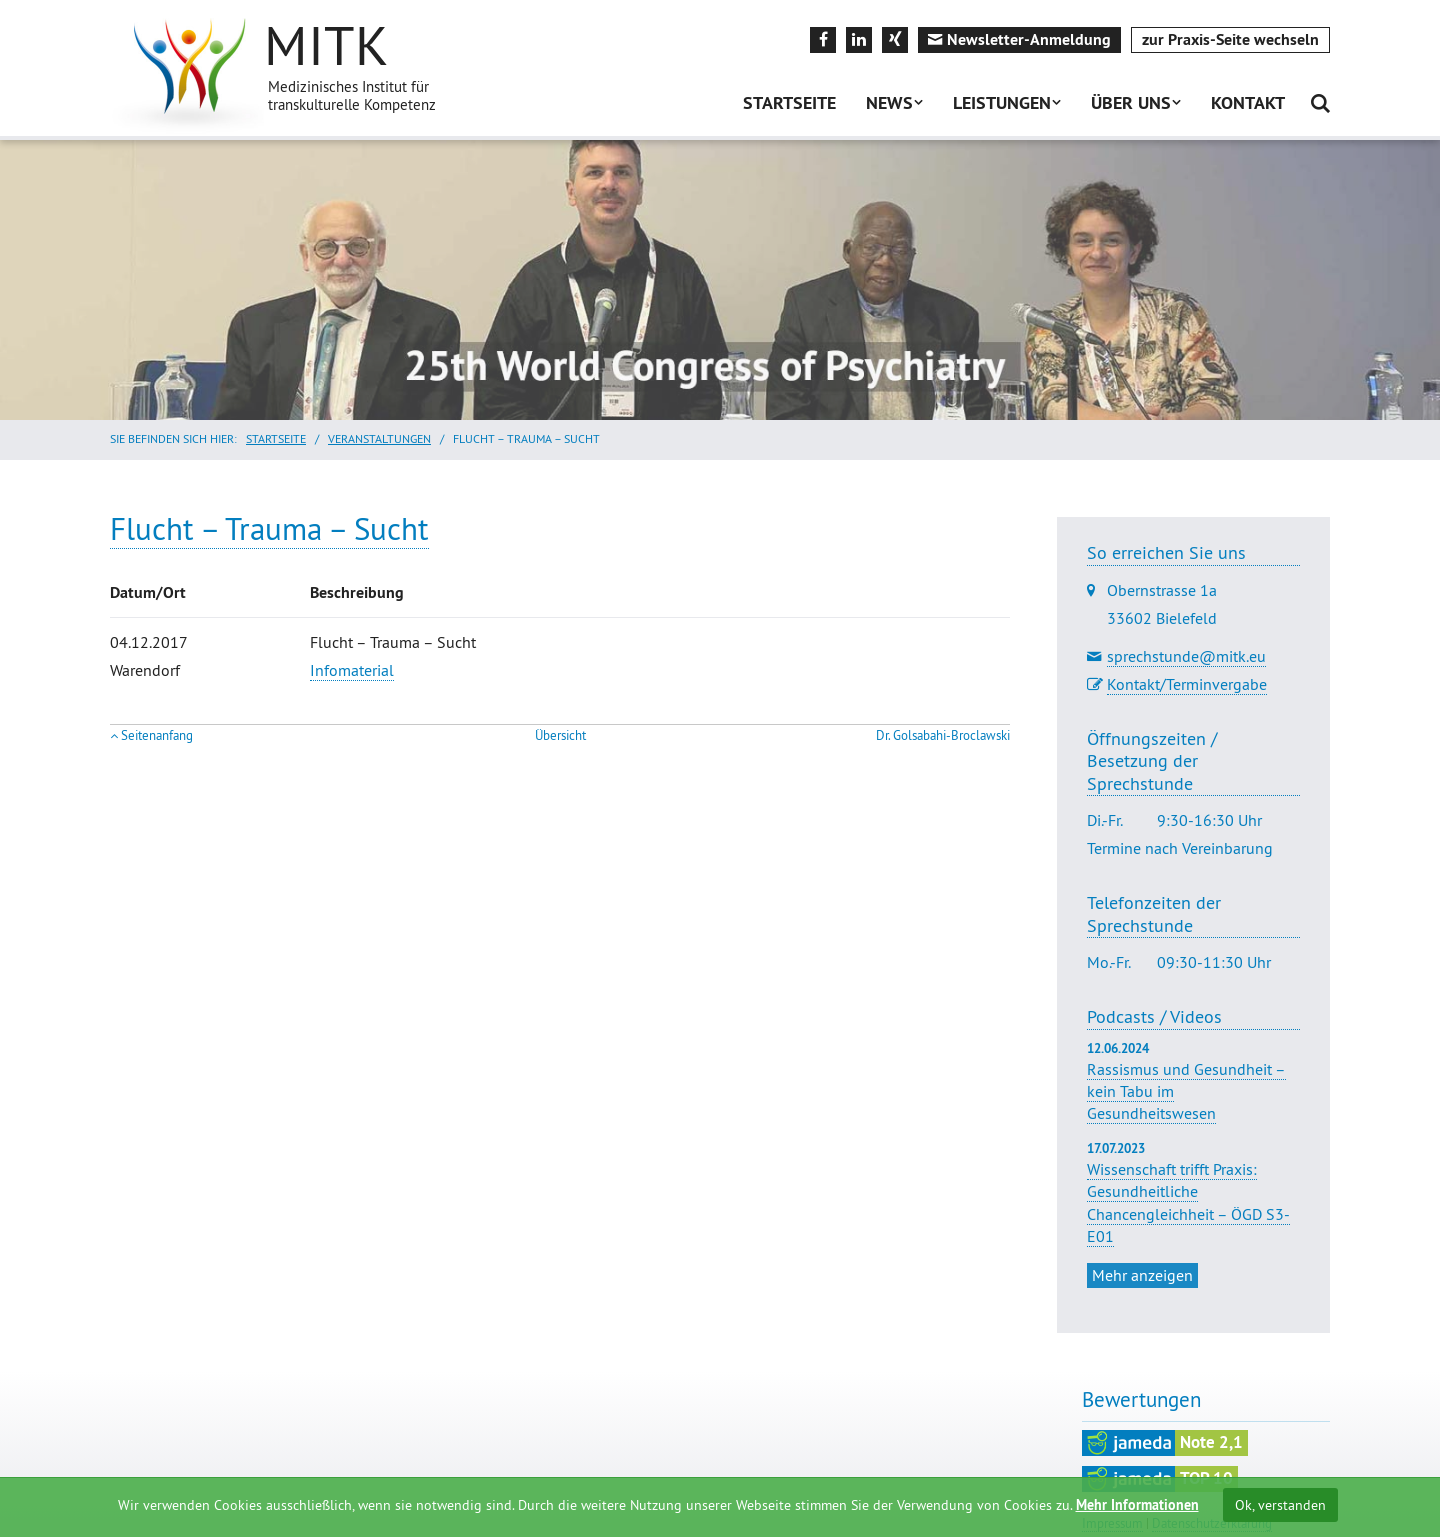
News (889, 102)
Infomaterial (352, 670)
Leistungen (1002, 102)
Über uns (1131, 102)
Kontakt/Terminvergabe (1187, 684)
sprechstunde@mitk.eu (1186, 656)
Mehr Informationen (1137, 1505)
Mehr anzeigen (1142, 1275)
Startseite (789, 102)
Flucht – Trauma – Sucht (269, 528)
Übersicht (560, 735)
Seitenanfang (157, 735)
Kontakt (1248, 102)
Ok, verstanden (1280, 1505)
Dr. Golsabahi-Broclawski (943, 735)
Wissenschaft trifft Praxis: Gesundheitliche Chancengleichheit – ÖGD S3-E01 (1188, 1202)
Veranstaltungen (379, 438)
